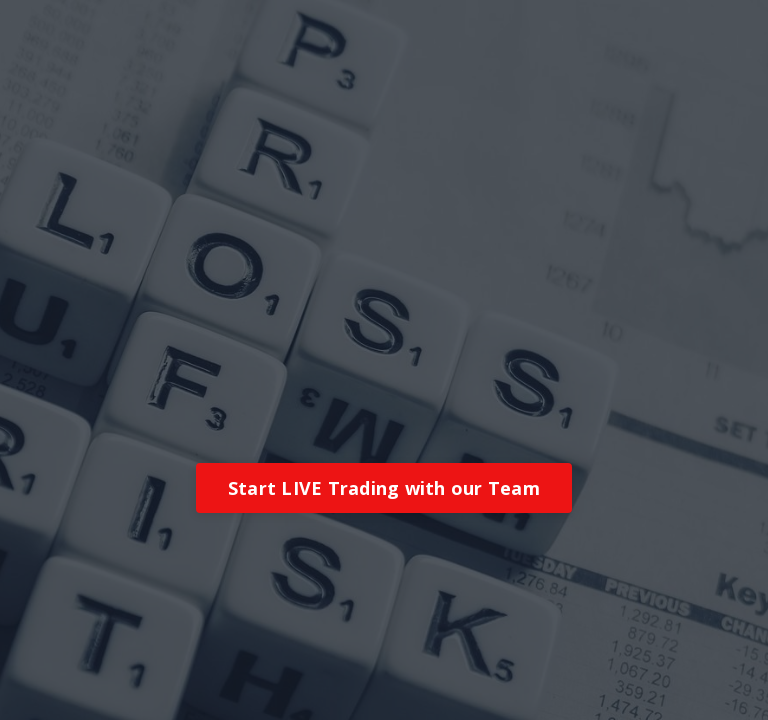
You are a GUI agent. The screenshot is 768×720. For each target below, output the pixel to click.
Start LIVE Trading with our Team (384, 488)
